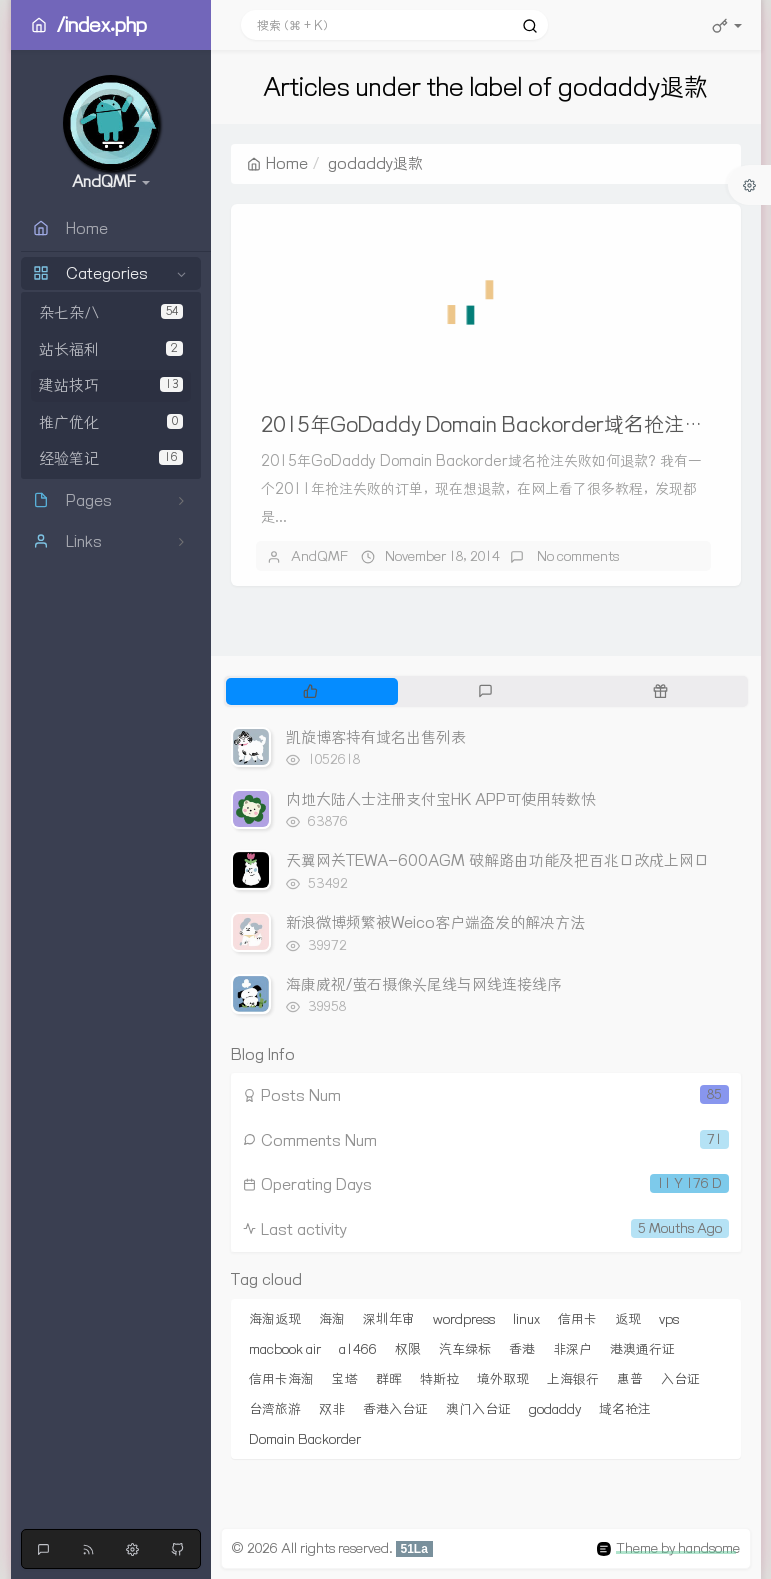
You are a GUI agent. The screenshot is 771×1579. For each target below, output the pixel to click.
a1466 (358, 1349)
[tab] (311, 691)
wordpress (464, 1319)
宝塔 (345, 1379)
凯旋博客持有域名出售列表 (376, 737)
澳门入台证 (478, 1409)
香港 (522, 1349)
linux (526, 1319)
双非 (332, 1409)
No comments (576, 556)
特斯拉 (439, 1379)
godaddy (555, 1409)
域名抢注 (625, 1409)
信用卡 (577, 1319)
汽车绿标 (465, 1349)
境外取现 (503, 1379)
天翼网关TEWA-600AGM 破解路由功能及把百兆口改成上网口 (497, 860)
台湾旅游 (275, 1409)
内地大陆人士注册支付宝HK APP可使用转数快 (441, 799)
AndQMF (319, 556)
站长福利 (111, 349)
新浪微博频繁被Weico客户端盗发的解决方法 (435, 922)
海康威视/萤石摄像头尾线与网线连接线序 (424, 984)
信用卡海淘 (281, 1379)
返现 (628, 1319)
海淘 (332, 1319)
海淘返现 (275, 1319)
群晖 (389, 1379)
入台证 (680, 1379)
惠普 (630, 1379)
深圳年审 (389, 1319)
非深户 (572, 1349)
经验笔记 (111, 458)
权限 (408, 1349)
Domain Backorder (305, 1439)
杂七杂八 (111, 312)
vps (669, 1319)
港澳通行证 (642, 1349)
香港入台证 (395, 1409)
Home (277, 163)
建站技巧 (111, 385)
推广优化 (111, 422)
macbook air (285, 1349)
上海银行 (573, 1379)
